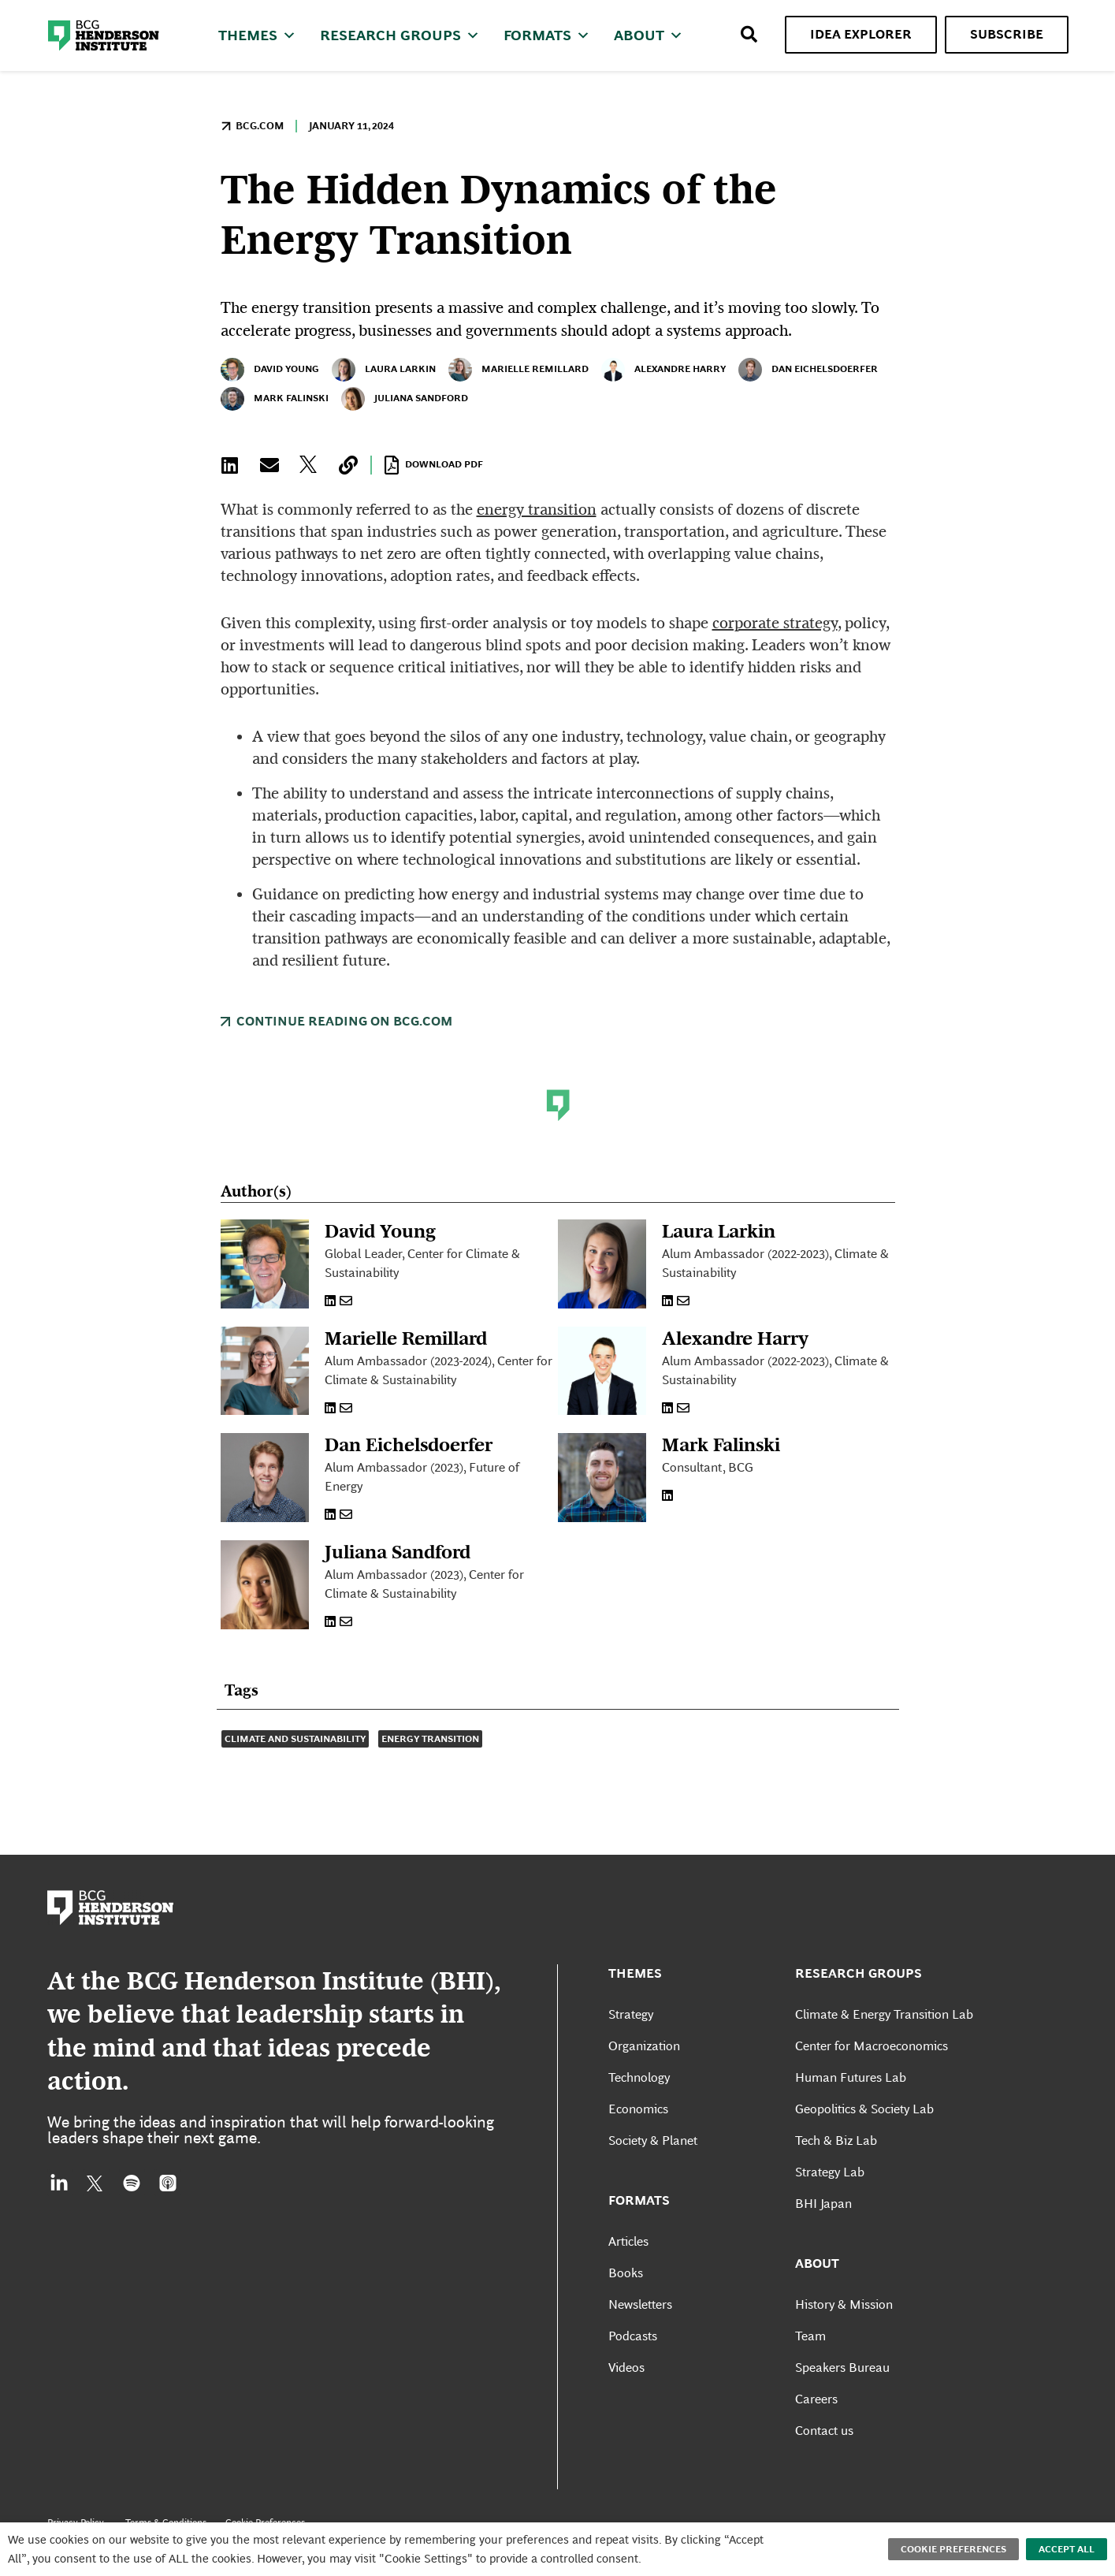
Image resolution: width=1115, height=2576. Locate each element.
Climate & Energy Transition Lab (884, 2033)
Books (625, 2291)
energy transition (537, 509)
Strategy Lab (829, 2190)
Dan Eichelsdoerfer (808, 370)
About (648, 35)
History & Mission (844, 2323)
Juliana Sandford (404, 399)
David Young (270, 370)
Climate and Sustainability (295, 1757)
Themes (257, 35)
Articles (628, 2260)
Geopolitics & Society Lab (864, 2127)
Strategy (630, 2033)
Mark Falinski (275, 399)
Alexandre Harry (663, 370)
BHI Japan (823, 2222)
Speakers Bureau (842, 2386)
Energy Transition (430, 1757)
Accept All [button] (1067, 2549)
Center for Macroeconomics (871, 2064)
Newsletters (640, 2323)
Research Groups (400, 35)
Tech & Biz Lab (836, 2159)
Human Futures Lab (850, 2096)
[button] (230, 465)
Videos (626, 2386)
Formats (547, 35)
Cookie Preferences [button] (953, 2549)
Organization (644, 2064)
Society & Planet (652, 2159)
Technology (639, 2096)
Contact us (824, 2449)
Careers (816, 2417)
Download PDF (434, 465)
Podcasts (632, 2354)
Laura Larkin (384, 370)
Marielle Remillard (518, 370)
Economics (638, 2127)
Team (810, 2354)
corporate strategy (775, 622)
